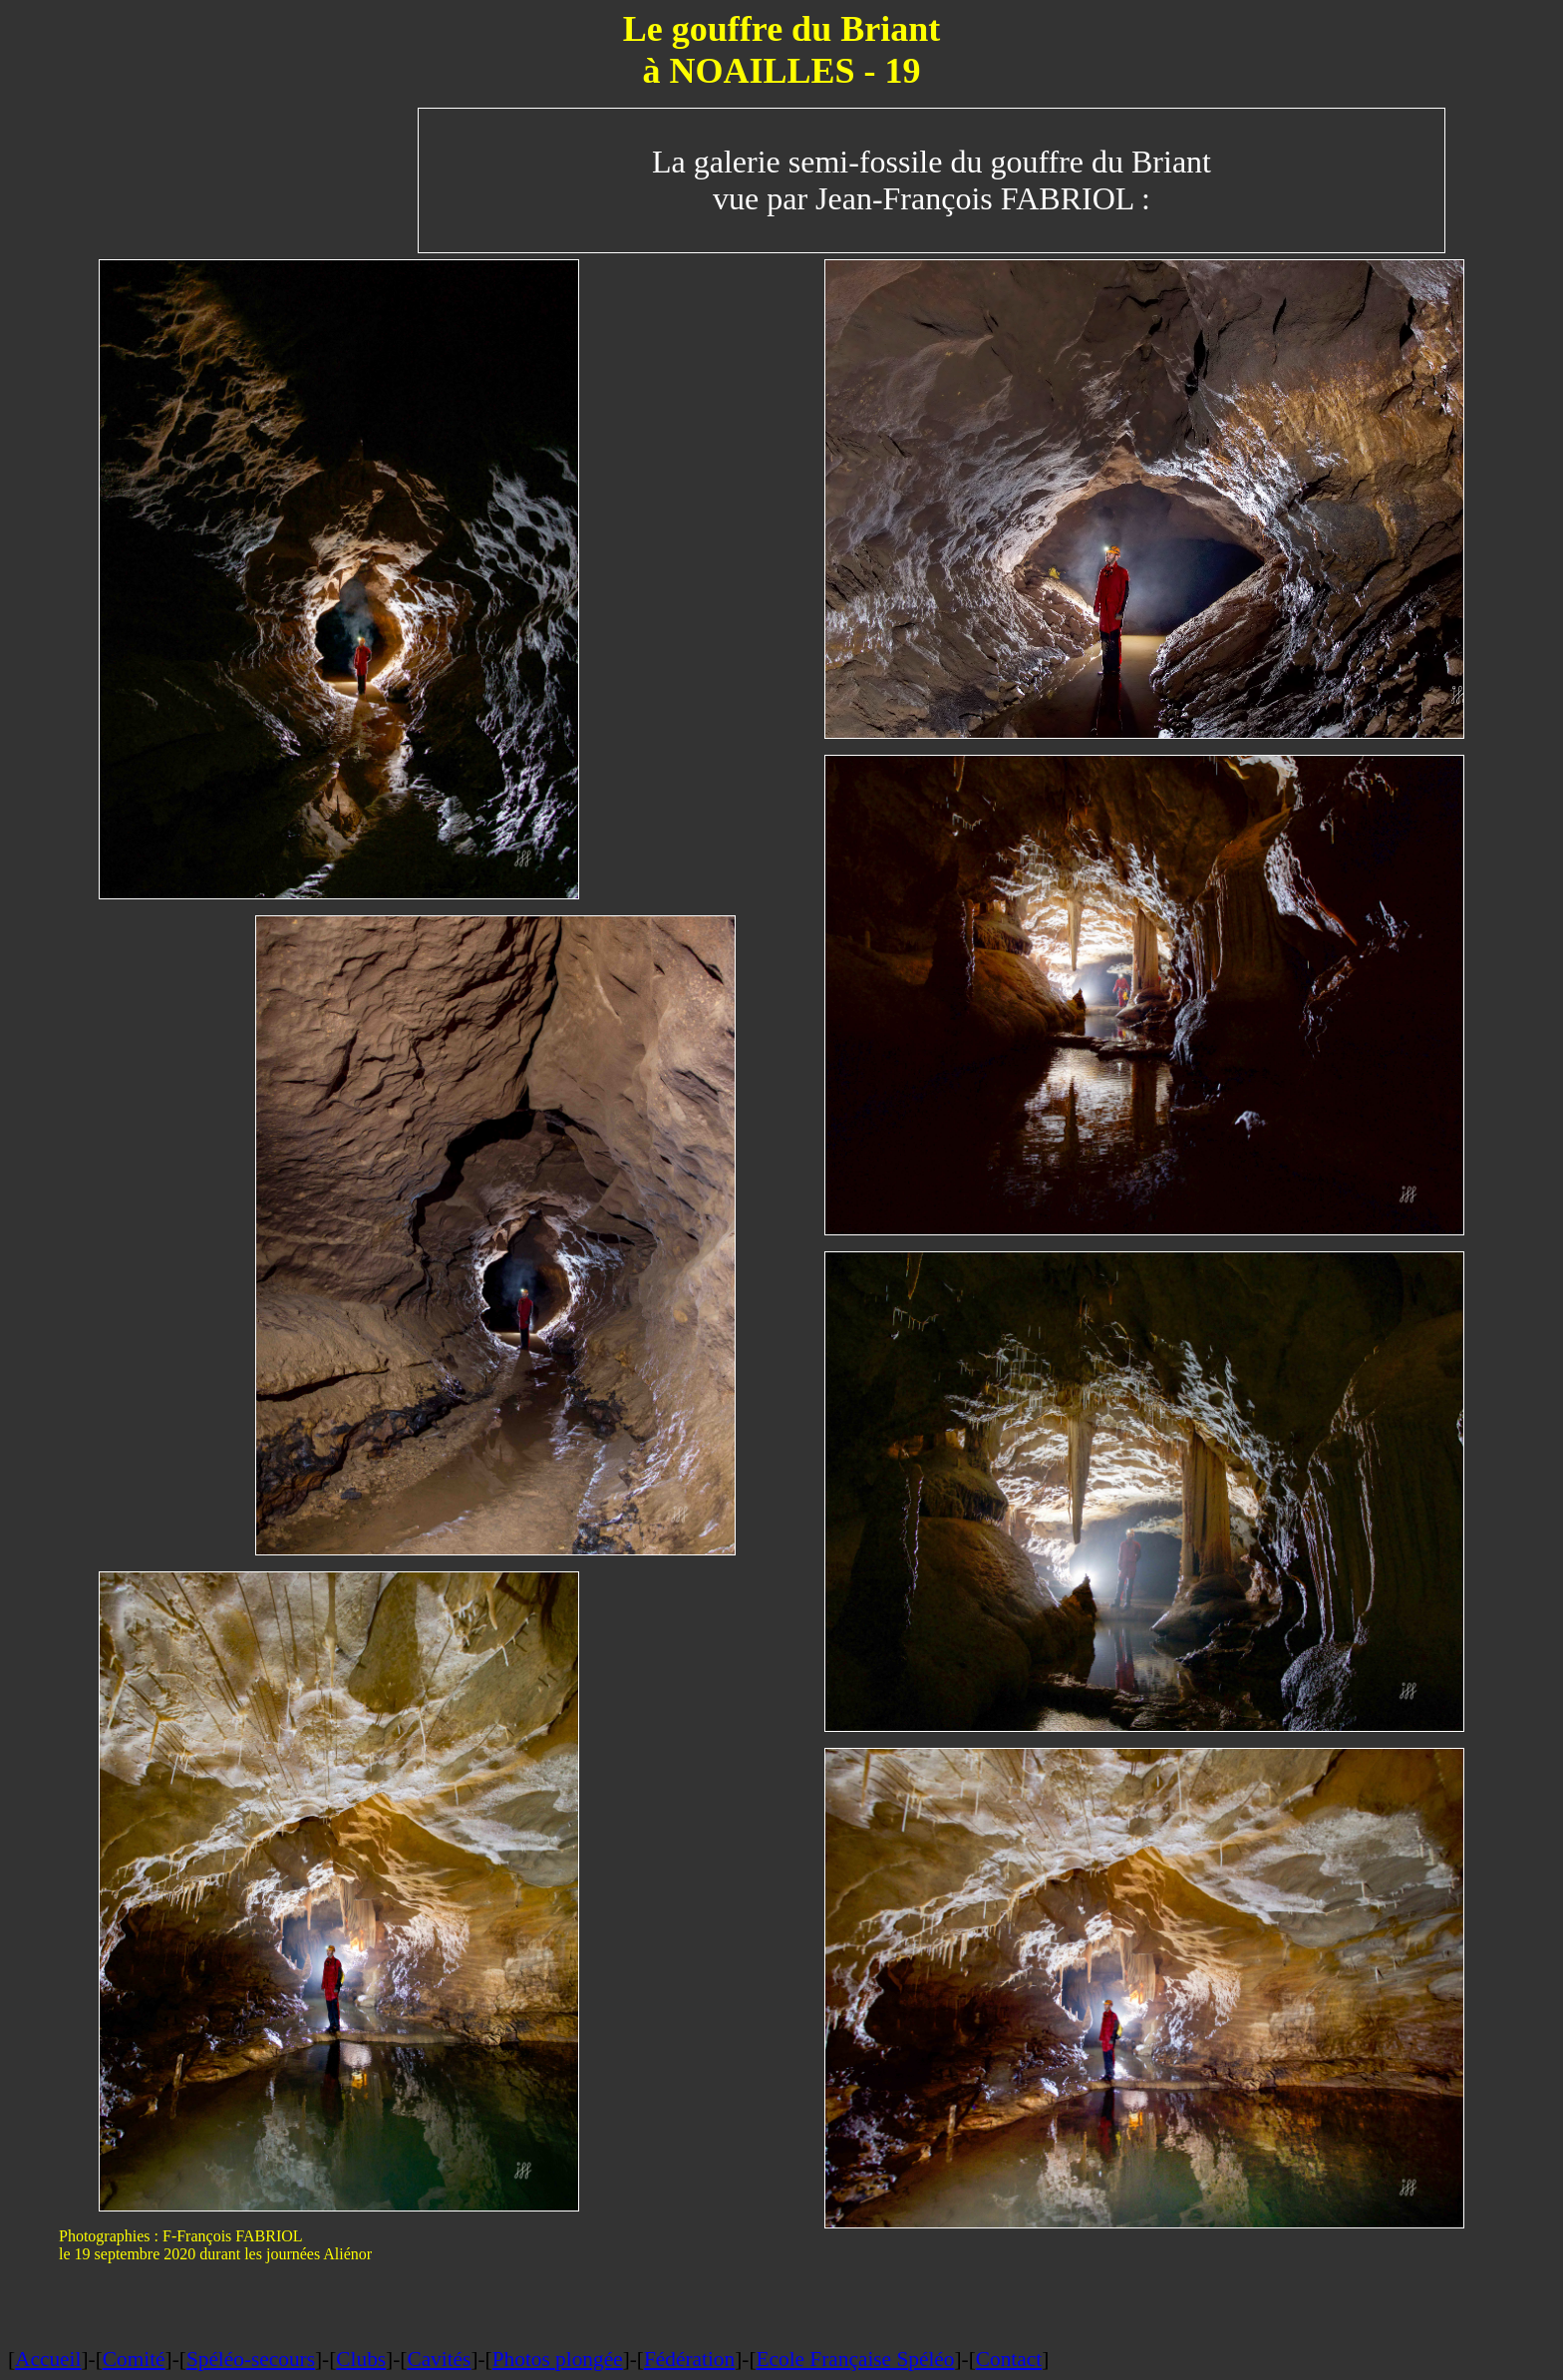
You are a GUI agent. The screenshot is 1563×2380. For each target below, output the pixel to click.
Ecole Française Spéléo (855, 2359)
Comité (134, 2359)
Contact (1009, 2359)
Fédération (689, 2359)
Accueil (48, 2359)
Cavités (438, 2359)
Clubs (361, 2359)
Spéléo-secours (250, 2359)
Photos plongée (557, 2359)
